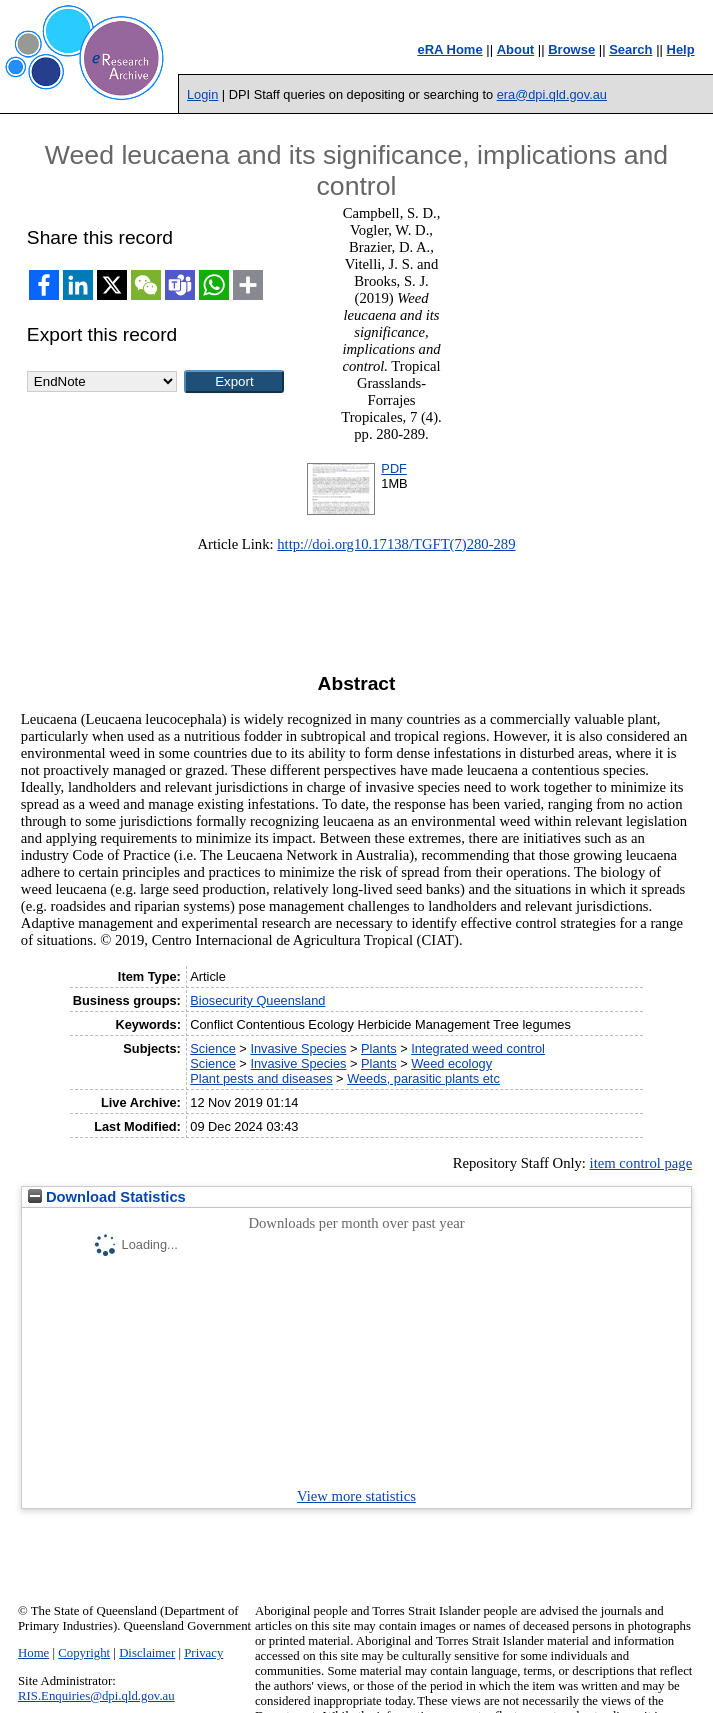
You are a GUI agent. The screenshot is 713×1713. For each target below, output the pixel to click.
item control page (641, 1163)
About (516, 49)
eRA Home (449, 49)
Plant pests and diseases (261, 1078)
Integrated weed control (478, 1048)
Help (681, 49)
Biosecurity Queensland (257, 1000)
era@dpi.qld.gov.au (552, 94)
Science (213, 1048)
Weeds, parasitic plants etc (423, 1078)
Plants (379, 1048)
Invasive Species (298, 1048)
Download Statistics (107, 1197)
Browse (571, 49)
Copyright (84, 1653)
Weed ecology (451, 1063)
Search (630, 49)
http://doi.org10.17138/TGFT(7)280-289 (396, 544)
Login (202, 94)
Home (33, 1653)
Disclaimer (147, 1653)
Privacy (203, 1653)
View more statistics (356, 1496)
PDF (394, 468)
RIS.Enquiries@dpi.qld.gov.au (96, 1696)
